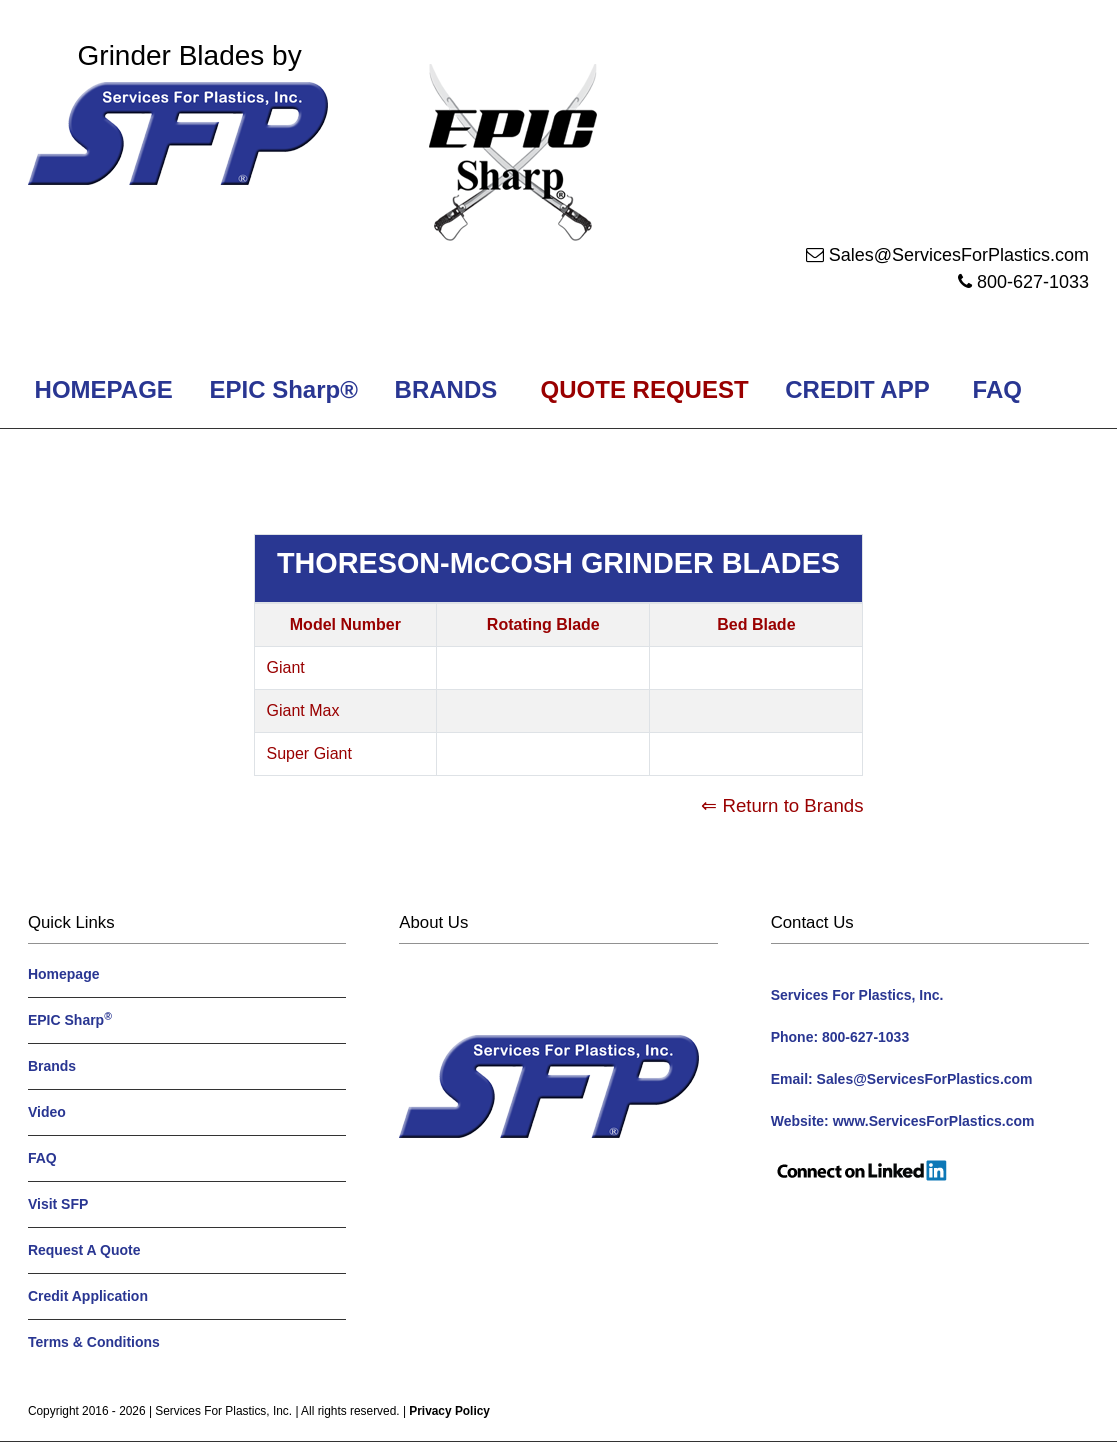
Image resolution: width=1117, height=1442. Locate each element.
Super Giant (309, 753)
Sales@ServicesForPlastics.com (959, 255)
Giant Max (303, 710)
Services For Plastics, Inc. (223, 1411)
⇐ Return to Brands (782, 805)
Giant (286, 667)
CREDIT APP (857, 389)
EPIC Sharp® (280, 389)
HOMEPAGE (100, 389)
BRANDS (442, 389)
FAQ (997, 389)
